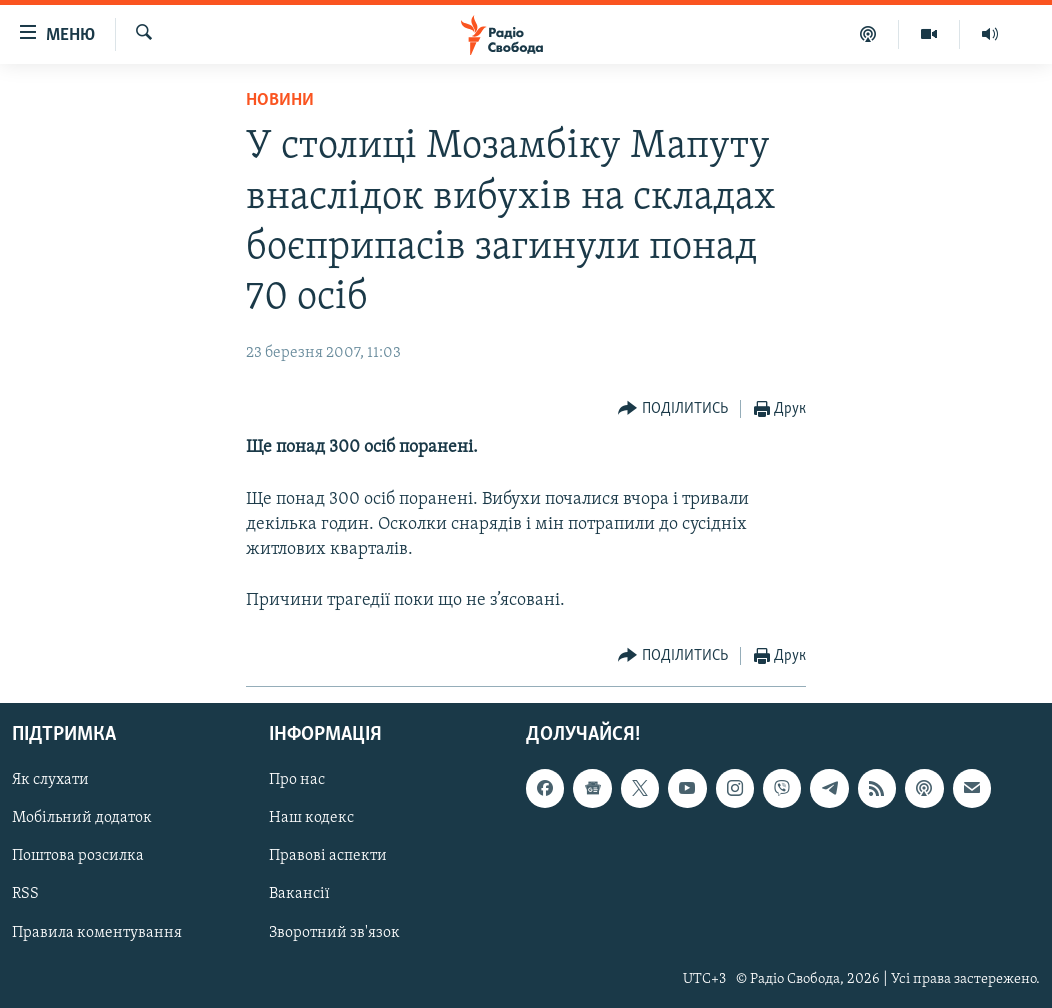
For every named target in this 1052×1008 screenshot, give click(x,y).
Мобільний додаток (82, 818)
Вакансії (299, 894)
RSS (25, 894)
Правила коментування (97, 932)
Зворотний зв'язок (334, 932)
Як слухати (50, 780)
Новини (280, 100)
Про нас (297, 780)
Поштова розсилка (78, 856)
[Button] (673, 409)
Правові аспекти (328, 856)
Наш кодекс (311, 818)
